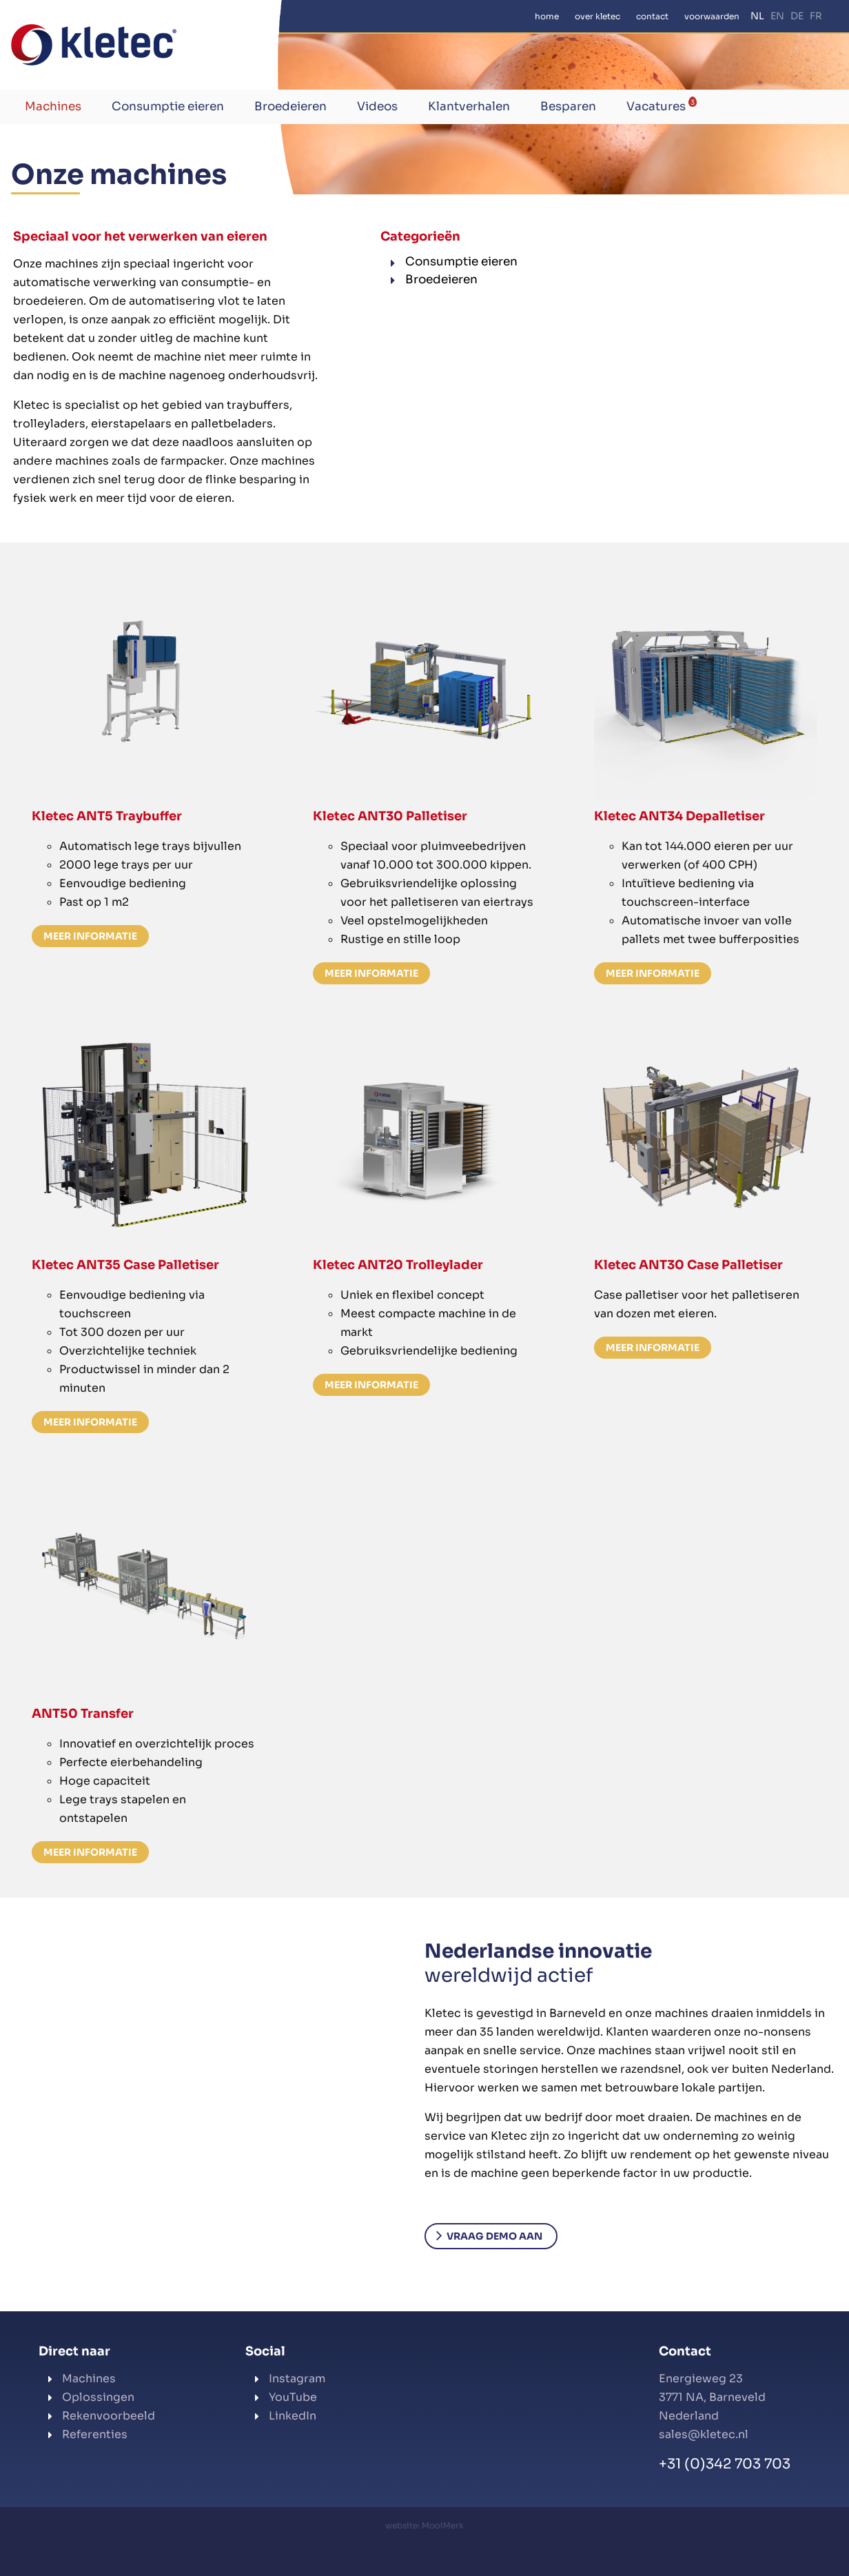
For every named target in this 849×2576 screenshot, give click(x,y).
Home (547, 16)
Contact (652, 16)
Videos (377, 106)
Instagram (297, 2378)
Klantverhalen (469, 106)
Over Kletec (597, 16)
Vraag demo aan (494, 2236)
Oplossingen (98, 2397)
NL (757, 16)
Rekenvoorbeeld (108, 2415)
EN (777, 16)
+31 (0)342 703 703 (724, 2464)
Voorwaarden (711, 16)
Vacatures (661, 105)
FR (816, 16)
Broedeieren (290, 106)
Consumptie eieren (168, 106)
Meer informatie (90, 936)
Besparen (568, 106)
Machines (53, 106)
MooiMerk (443, 2525)
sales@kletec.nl (703, 2434)
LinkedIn (292, 2415)
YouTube (293, 2397)
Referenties (94, 2434)
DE (797, 16)
